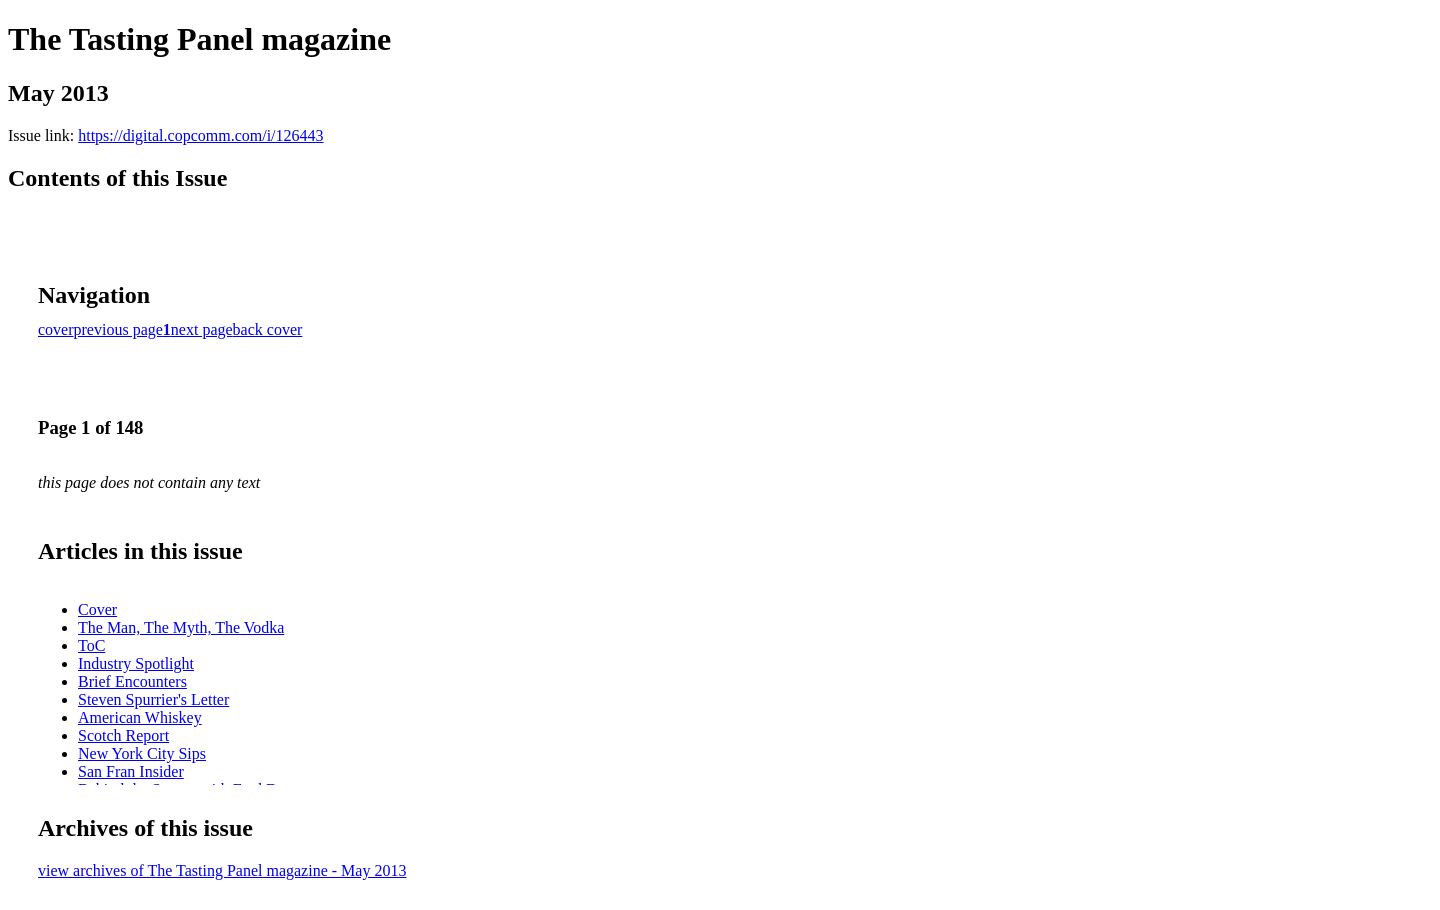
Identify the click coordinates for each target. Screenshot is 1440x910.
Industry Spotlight (136, 663)
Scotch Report (123, 735)
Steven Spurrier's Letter (153, 699)
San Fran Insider (131, 771)
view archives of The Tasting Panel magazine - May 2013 (222, 870)
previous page (118, 329)
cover (56, 329)
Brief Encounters (132, 681)
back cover (268, 329)
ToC (91, 645)
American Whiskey (140, 717)
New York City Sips (142, 753)
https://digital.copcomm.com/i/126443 (200, 135)
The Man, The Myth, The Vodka (181, 627)
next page (202, 329)
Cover (97, 609)
